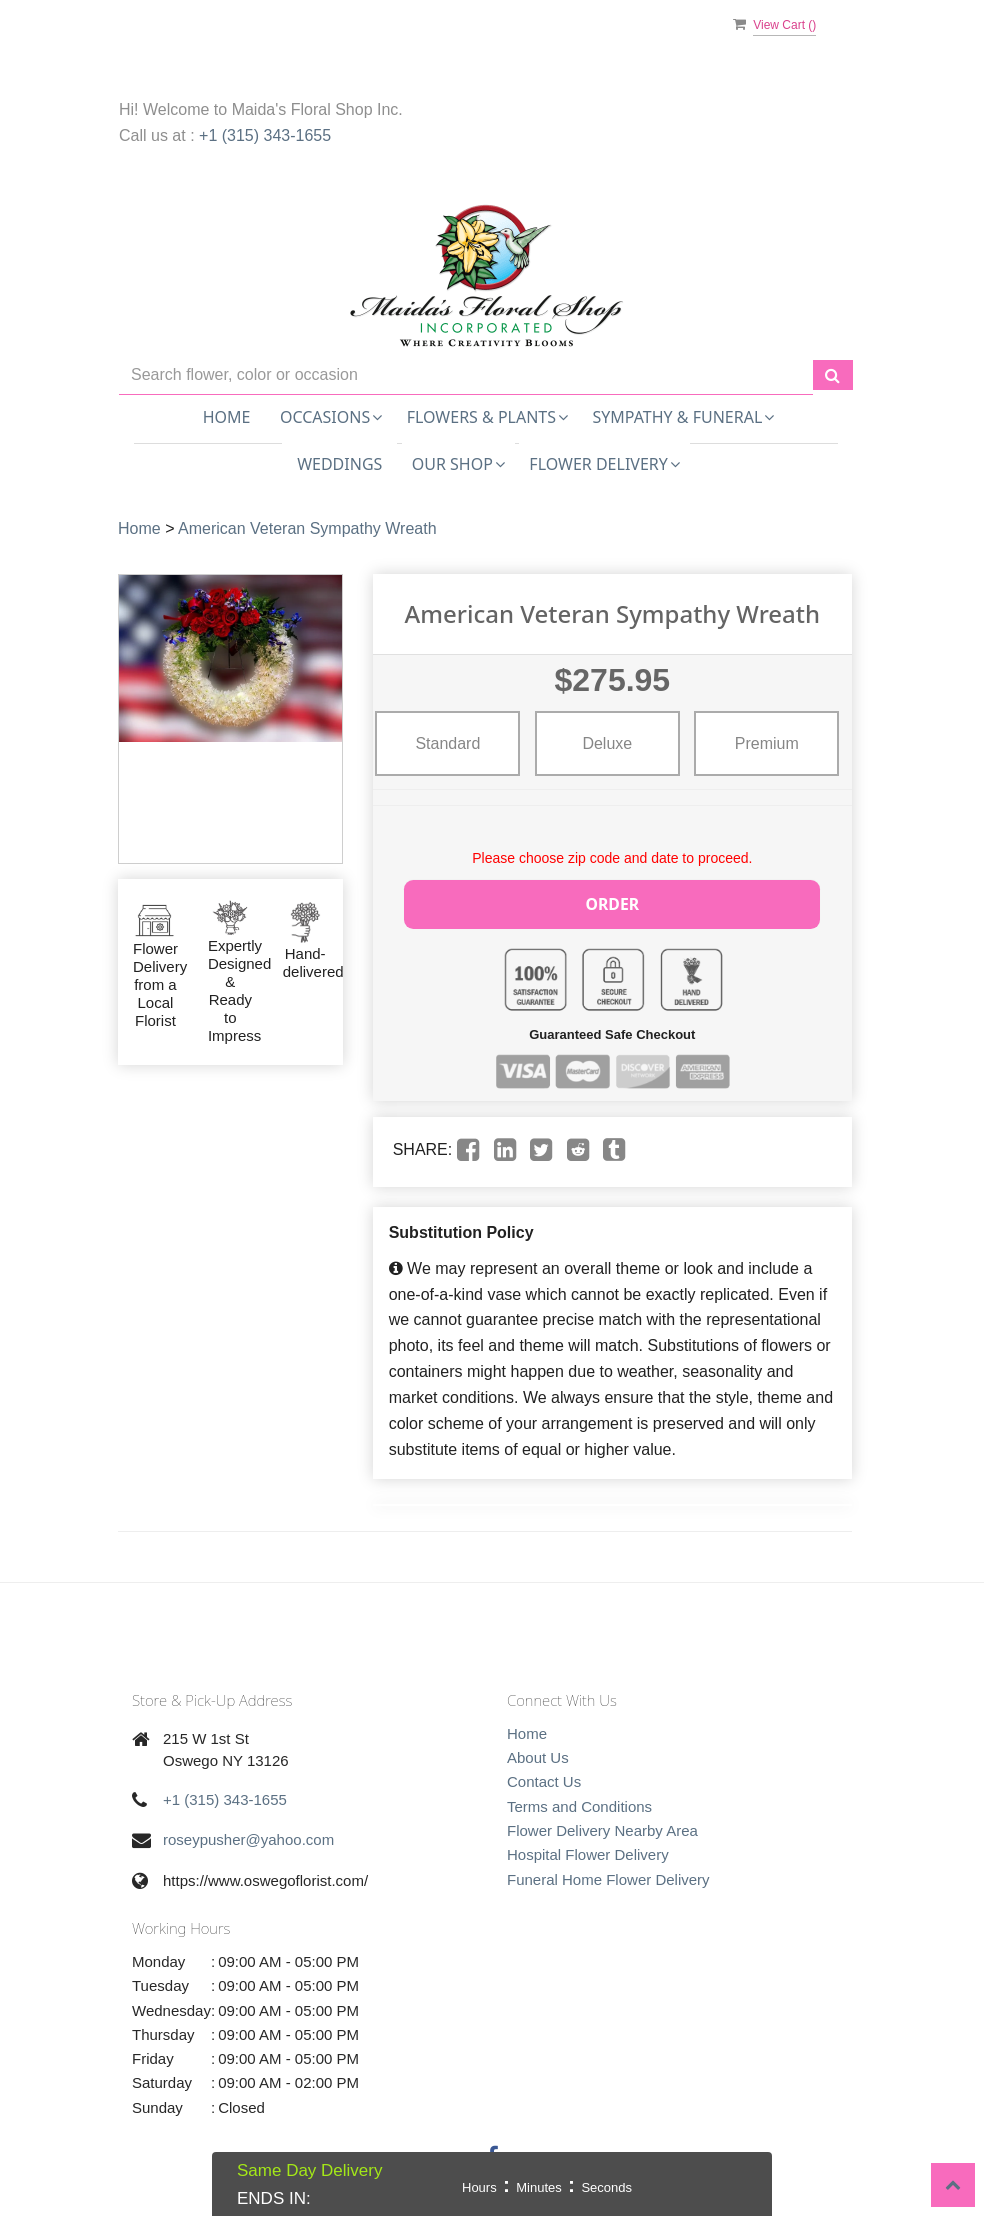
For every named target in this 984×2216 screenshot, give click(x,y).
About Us (538, 1754)
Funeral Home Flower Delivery (608, 1876)
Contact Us (544, 1779)
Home (227, 417)
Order (613, 902)
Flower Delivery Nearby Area (602, 1827)
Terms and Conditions (579, 1803)
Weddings (339, 464)
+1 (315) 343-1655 (265, 135)
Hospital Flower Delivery (588, 1851)
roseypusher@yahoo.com (248, 1837)
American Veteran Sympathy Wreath (307, 528)
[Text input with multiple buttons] (466, 375)
